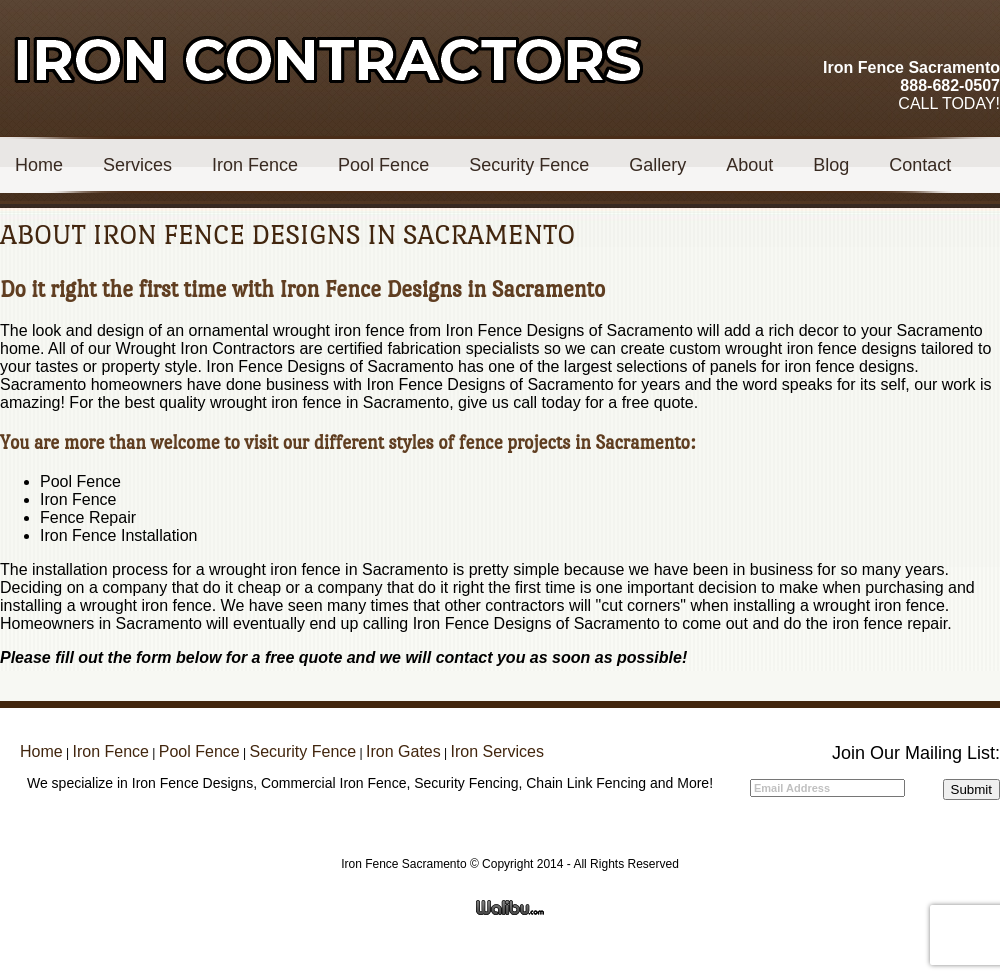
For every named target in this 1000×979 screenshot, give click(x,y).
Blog (831, 165)
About (749, 165)
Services (137, 165)
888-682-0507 (950, 85)
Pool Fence (383, 165)
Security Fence (529, 165)
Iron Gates (403, 751)
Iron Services (497, 751)
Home (39, 165)
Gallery (657, 165)
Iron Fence (255, 165)
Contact (920, 165)
